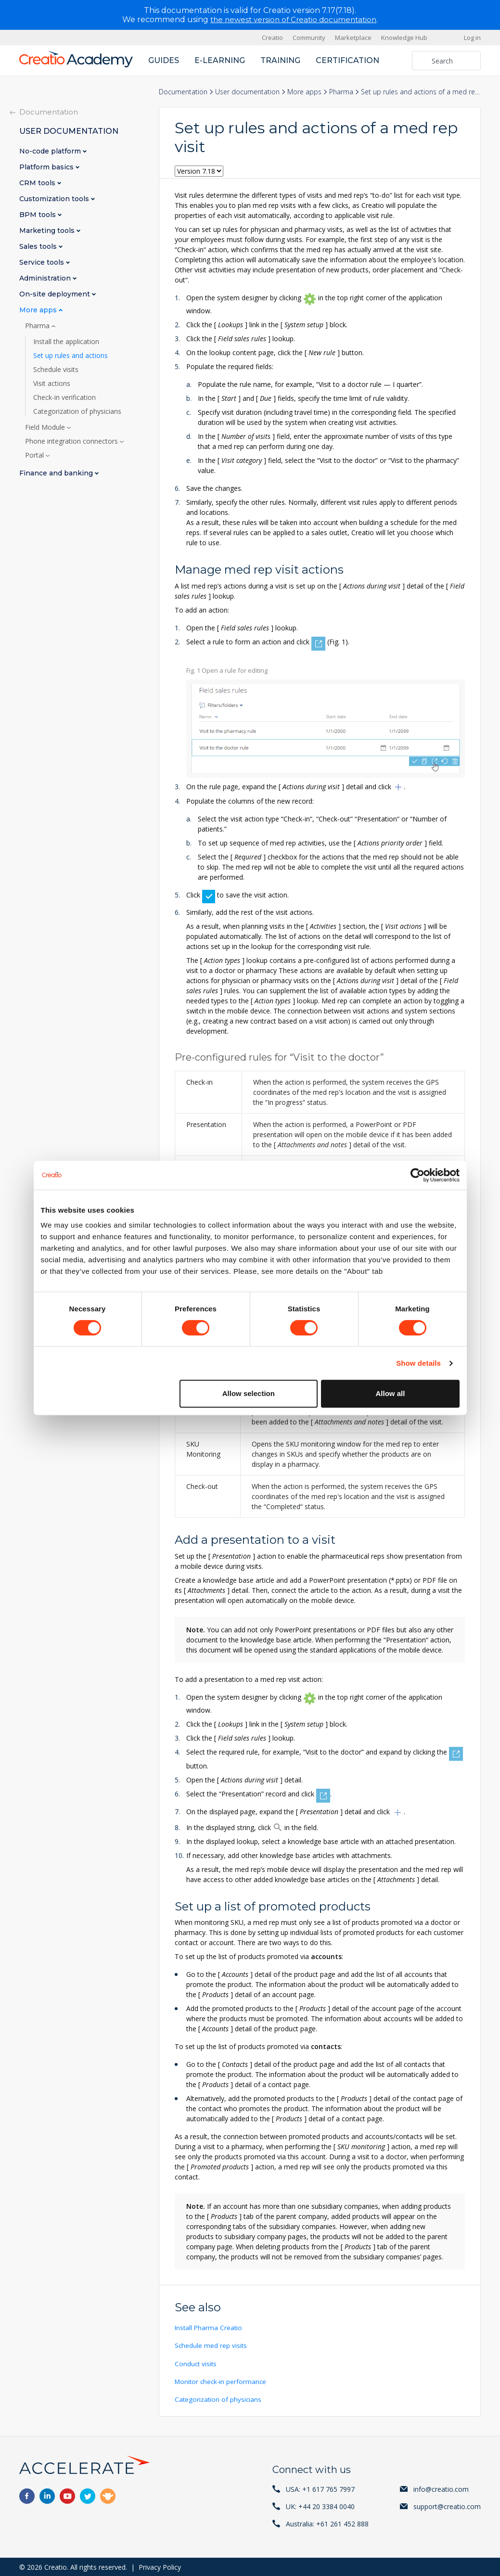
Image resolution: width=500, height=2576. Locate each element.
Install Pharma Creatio (209, 2327)
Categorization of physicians (219, 2398)
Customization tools (55, 199)
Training (280, 60)
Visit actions (51, 383)
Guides (163, 60)
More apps (304, 91)
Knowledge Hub (404, 37)
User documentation (247, 91)
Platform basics (47, 167)
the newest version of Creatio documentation (293, 19)
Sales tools (39, 247)
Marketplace (353, 37)
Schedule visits (55, 369)
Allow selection (248, 1393)
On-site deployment (55, 294)
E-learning (219, 60)
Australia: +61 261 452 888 (327, 2522)
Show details (418, 1363)
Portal (35, 455)
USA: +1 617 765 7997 (320, 2488)
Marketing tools (48, 231)
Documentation (183, 91)
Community (309, 37)
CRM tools (38, 183)
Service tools (42, 262)
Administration (46, 278)
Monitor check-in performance (222, 2380)
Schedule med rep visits (211, 2345)
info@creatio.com (441, 2488)
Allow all (390, 1393)
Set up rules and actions (70, 355)
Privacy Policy (160, 2566)
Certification (347, 60)
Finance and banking (57, 473)
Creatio (272, 37)
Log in (472, 37)
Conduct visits (196, 2363)
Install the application (66, 341)
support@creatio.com (447, 2505)
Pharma (341, 91)
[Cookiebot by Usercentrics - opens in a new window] (417, 1175)
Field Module (46, 427)
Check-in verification (64, 397)
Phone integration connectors (72, 441)
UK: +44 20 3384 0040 (320, 2505)
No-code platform (51, 151)
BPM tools (38, 215)
